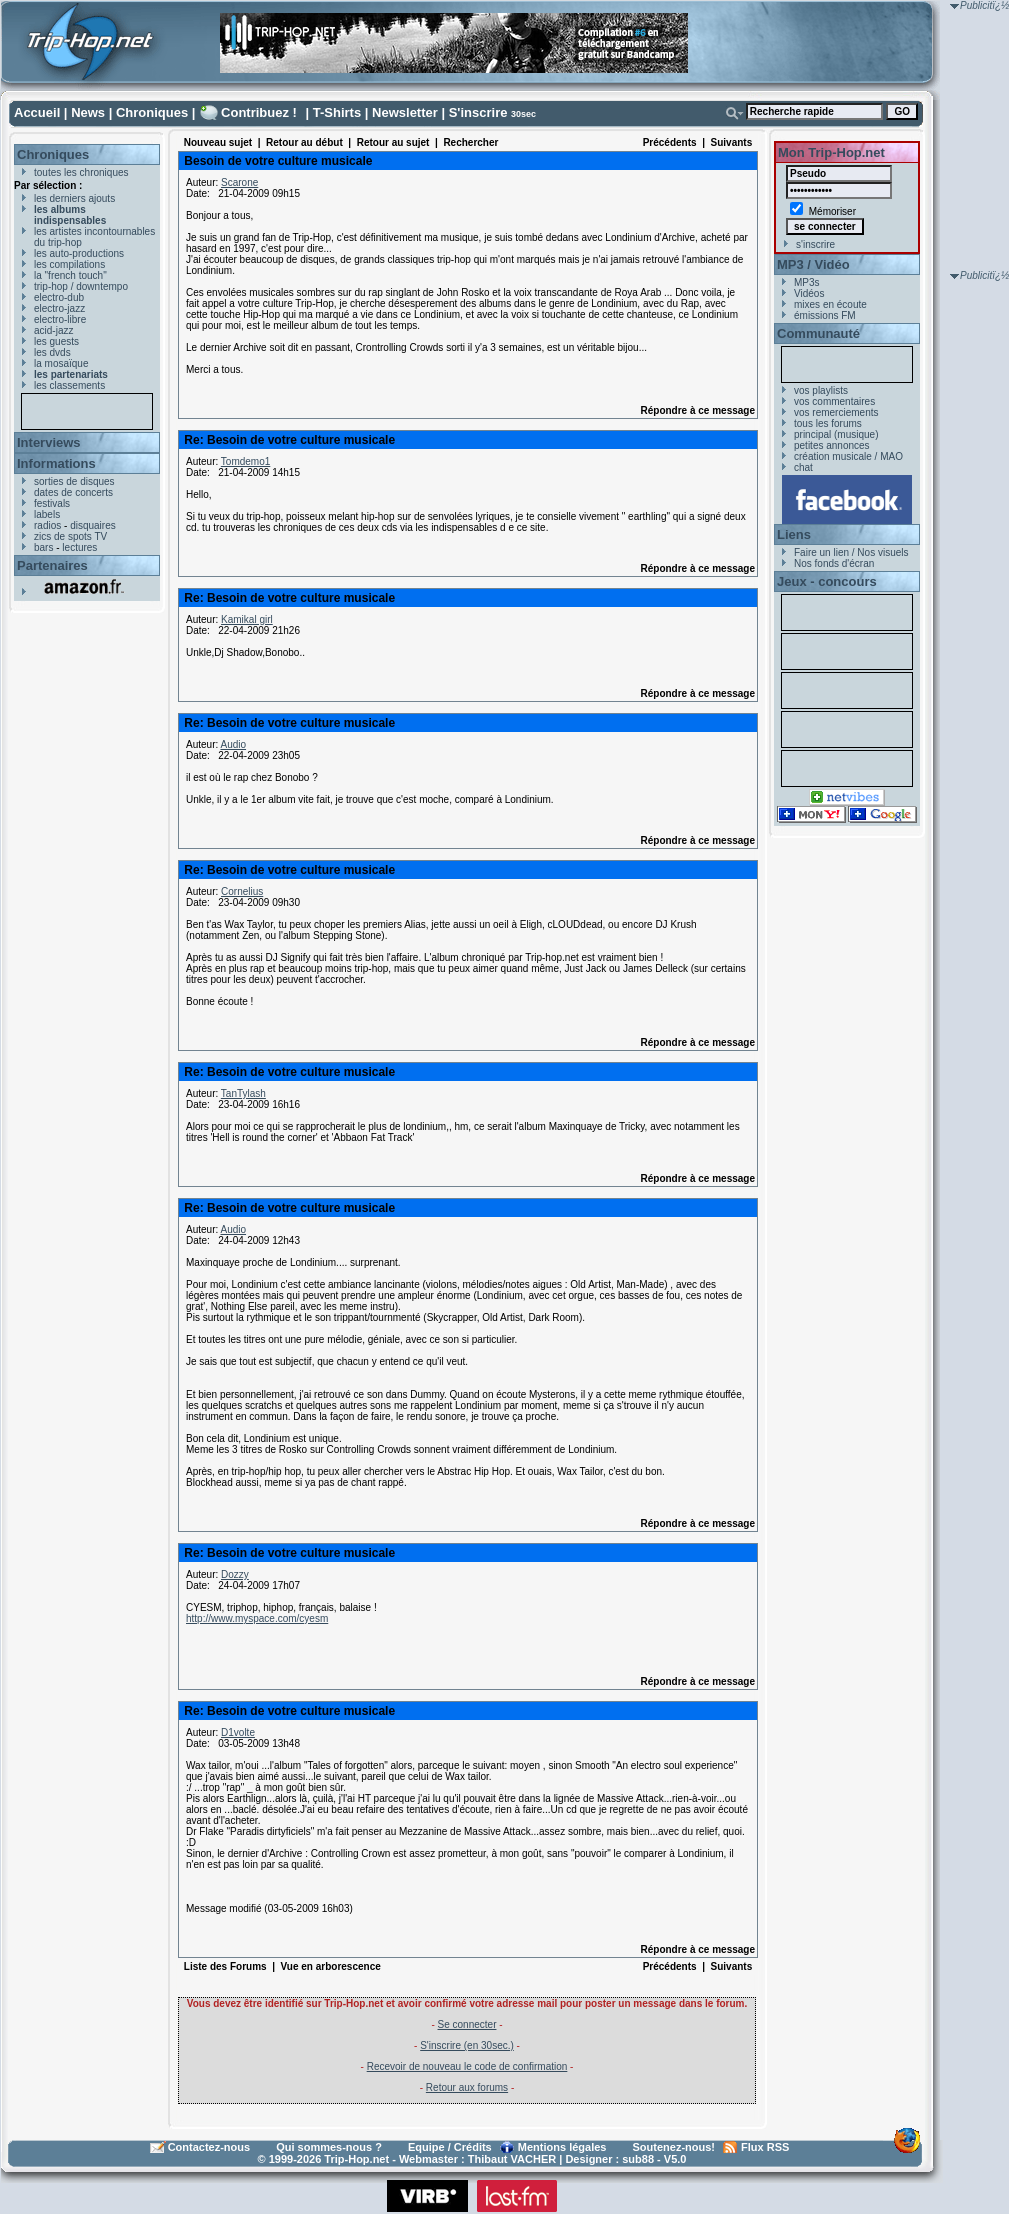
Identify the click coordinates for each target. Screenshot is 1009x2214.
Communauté (818, 333)
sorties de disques (74, 481)
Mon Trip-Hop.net (831, 152)
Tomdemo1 (245, 461)
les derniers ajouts (74, 198)
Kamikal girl (247, 619)
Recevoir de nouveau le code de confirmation (467, 2066)
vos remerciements (836, 412)
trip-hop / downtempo (81, 286)
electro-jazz (59, 308)
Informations (56, 463)
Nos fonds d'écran (834, 563)
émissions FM (825, 315)
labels (47, 514)
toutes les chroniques (81, 172)
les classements (69, 385)
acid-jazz (53, 330)
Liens (794, 534)
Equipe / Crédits (450, 2147)
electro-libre (60, 319)
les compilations (69, 264)
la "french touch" (70, 275)
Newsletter (405, 112)
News (88, 112)
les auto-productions (79, 253)
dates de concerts (73, 492)
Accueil (37, 112)
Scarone (239, 182)
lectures (79, 547)
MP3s (807, 282)
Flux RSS (765, 2147)
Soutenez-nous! (674, 2147)
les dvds (52, 352)
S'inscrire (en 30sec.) (467, 2045)
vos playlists (821, 390)
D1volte (238, 1732)
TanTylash (243, 1093)
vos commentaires (834, 401)
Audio (233, 744)
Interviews (49, 442)
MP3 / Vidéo (813, 264)
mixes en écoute (830, 304)
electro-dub (59, 297)
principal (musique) (836, 434)
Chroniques (152, 112)
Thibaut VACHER (512, 2159)
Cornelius (242, 891)
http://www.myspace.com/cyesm (257, 1618)
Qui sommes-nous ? (329, 2147)
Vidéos (809, 293)
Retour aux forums (467, 2087)
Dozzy (235, 1574)
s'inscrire (815, 244)
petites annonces (832, 445)
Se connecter (467, 2024)
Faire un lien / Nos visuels (851, 552)
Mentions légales (562, 2147)
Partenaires (52, 565)
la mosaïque (61, 363)
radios (47, 525)
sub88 (638, 2159)
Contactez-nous (209, 2147)
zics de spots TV (70, 536)
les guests (56, 341)
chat (803, 467)
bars (43, 547)
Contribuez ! (259, 112)
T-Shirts (337, 112)
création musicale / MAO (848, 456)
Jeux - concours (827, 581)
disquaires (93, 525)
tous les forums (828, 423)
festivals (52, 503)
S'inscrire (478, 112)
